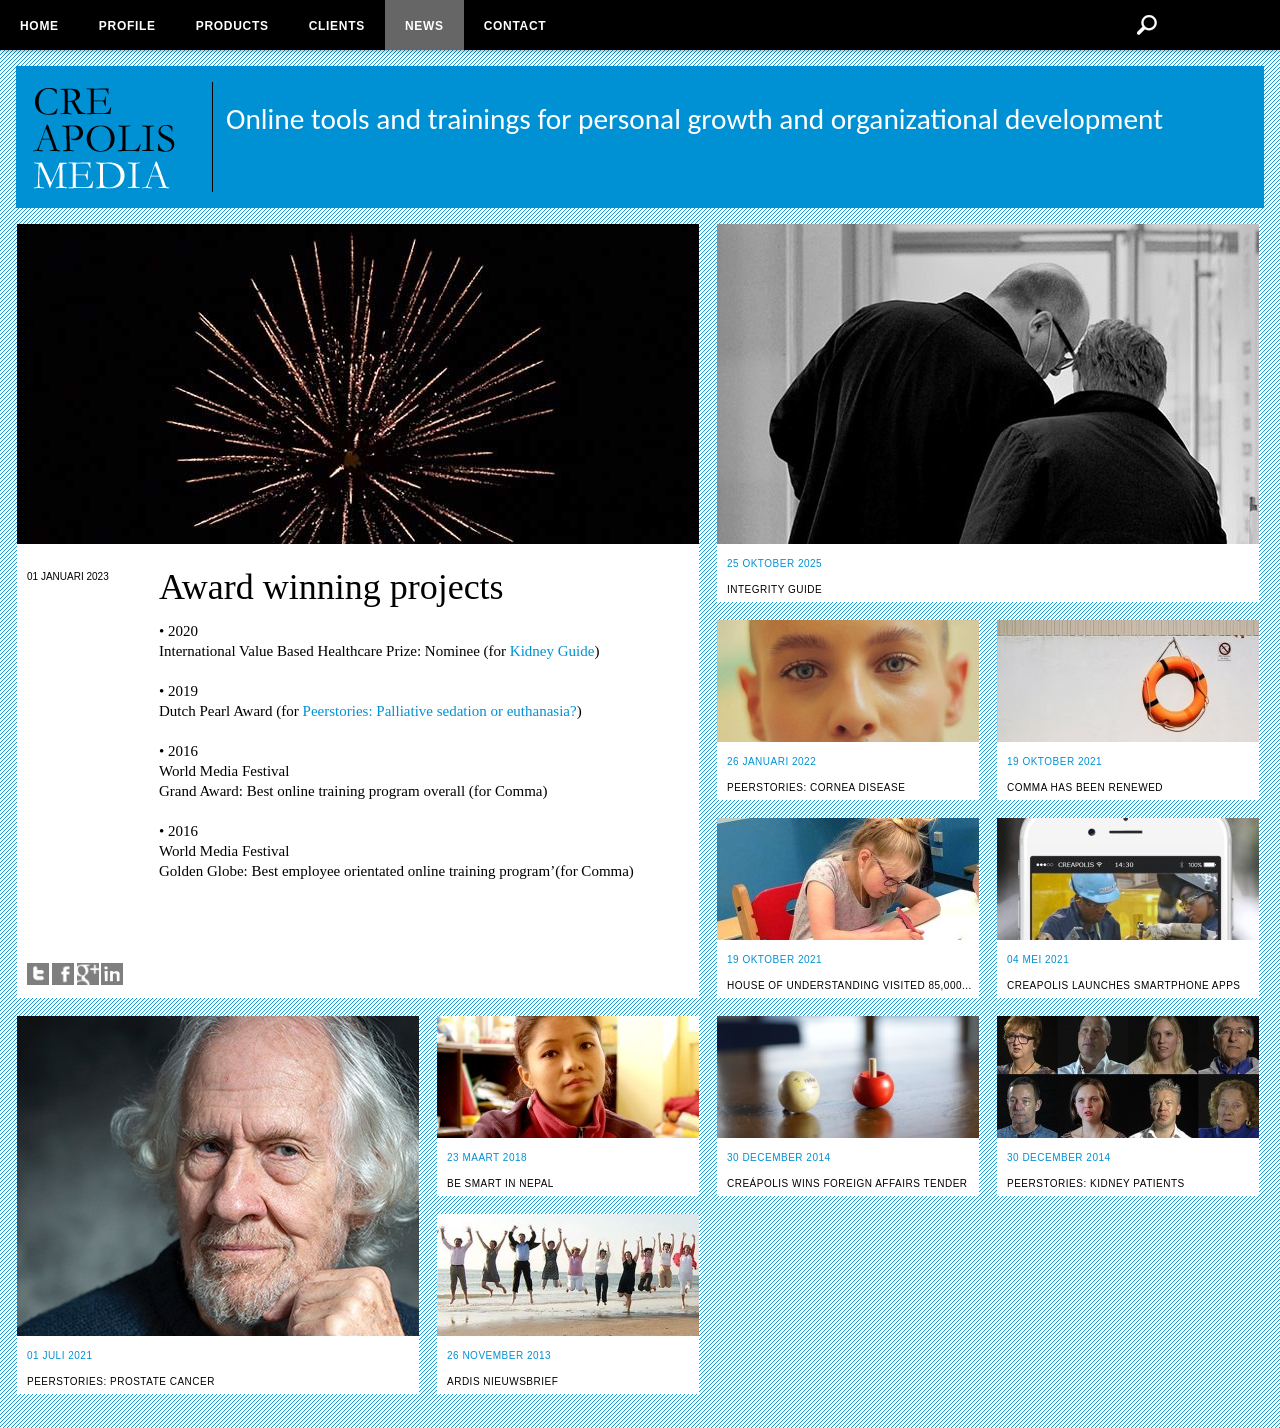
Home (39, 26)
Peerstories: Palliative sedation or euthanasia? (440, 711)
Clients (337, 26)
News (424, 26)
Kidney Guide (550, 651)
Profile (127, 26)
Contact (515, 26)
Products (232, 26)
